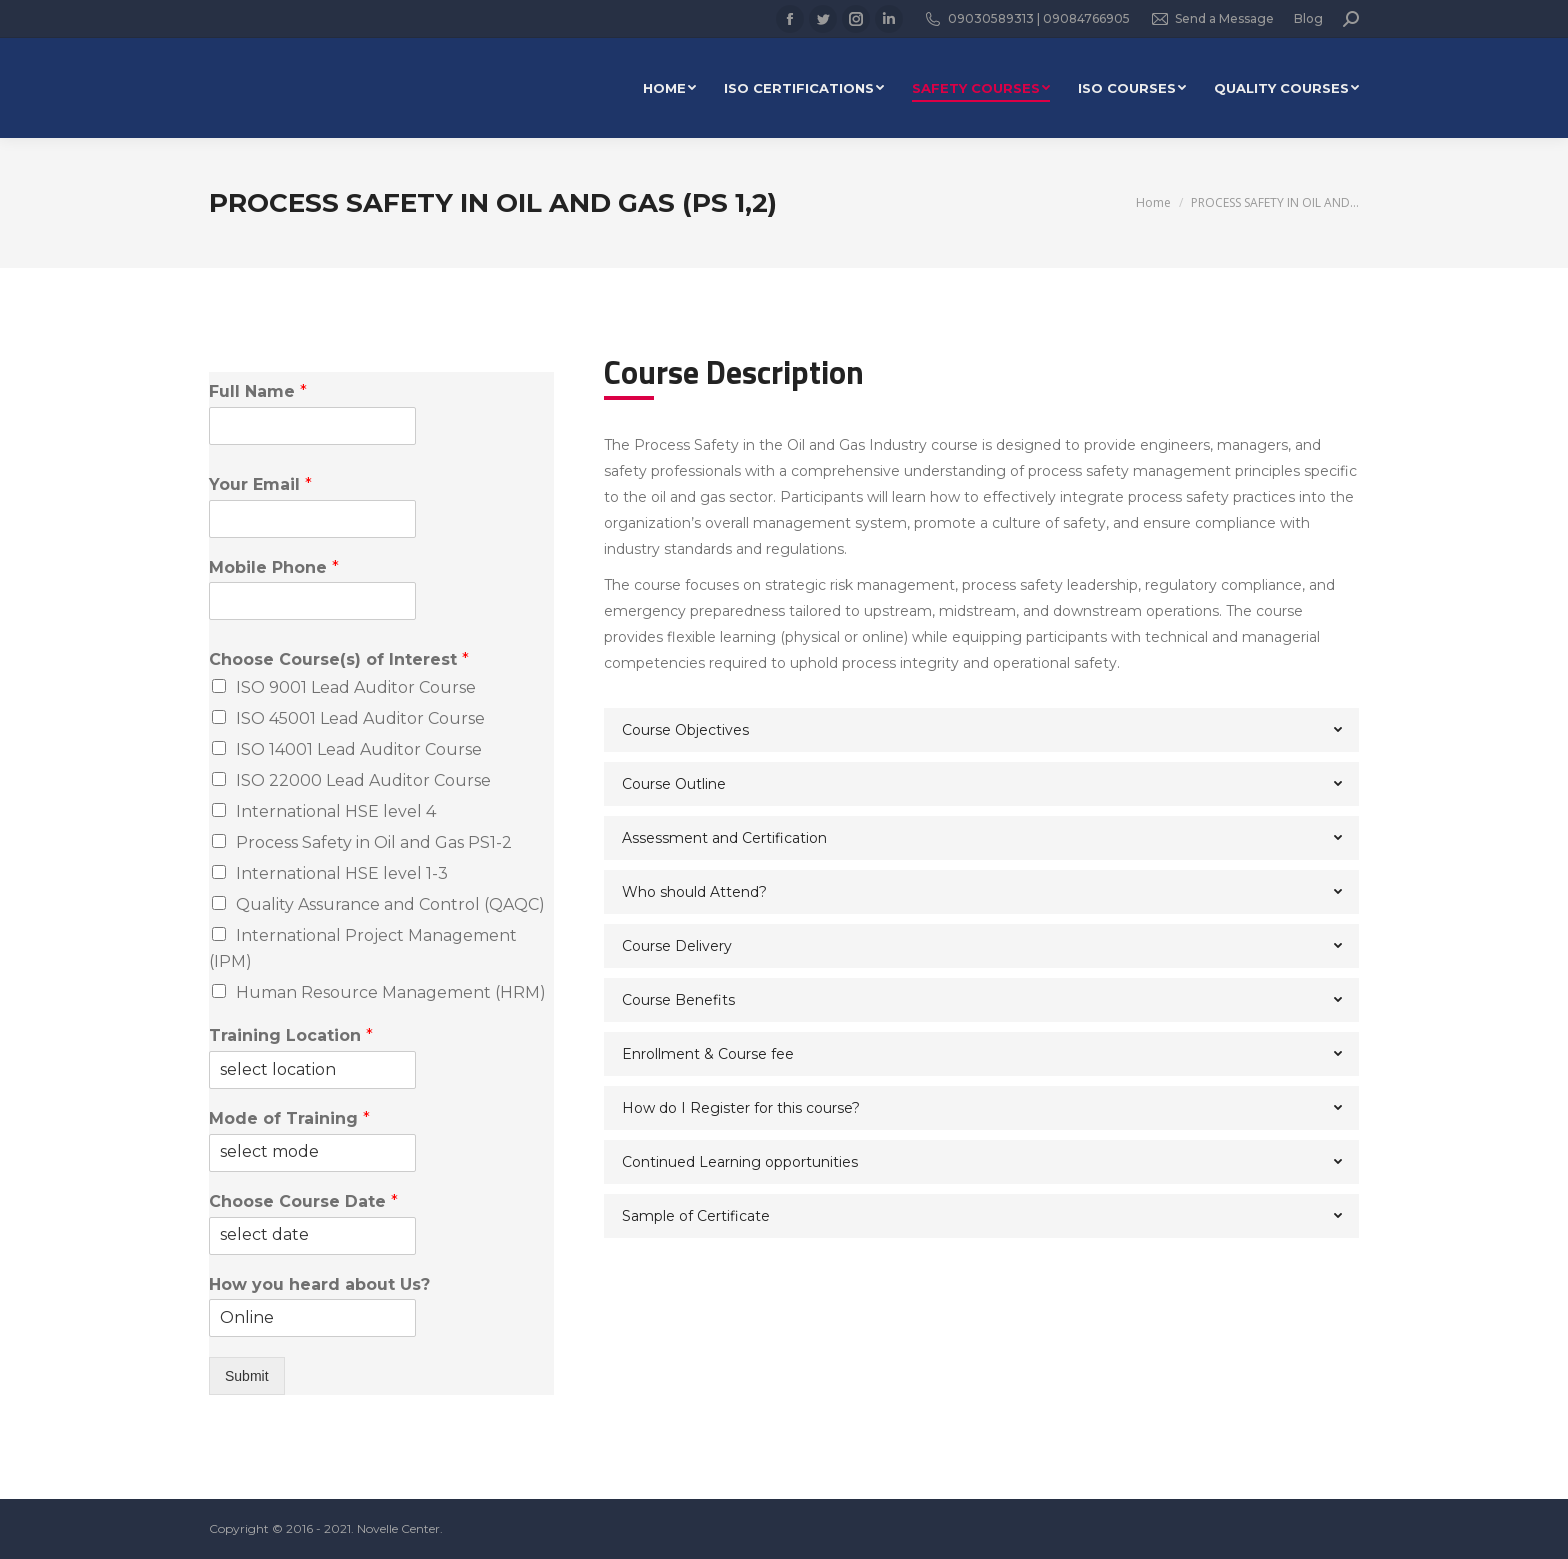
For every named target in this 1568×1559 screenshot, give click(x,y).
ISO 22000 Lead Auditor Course (363, 780)
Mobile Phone (274, 567)
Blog (1308, 18)
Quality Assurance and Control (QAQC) (390, 904)
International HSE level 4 (336, 811)
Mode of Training (289, 1118)
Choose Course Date (303, 1201)
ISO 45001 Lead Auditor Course (360, 718)
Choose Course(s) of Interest (339, 659)
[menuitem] (669, 88)
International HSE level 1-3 (342, 873)
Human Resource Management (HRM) (391, 992)
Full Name (258, 391)
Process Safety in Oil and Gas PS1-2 (374, 842)
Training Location (291, 1035)
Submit (247, 1376)
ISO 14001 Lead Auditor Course (359, 749)
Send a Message (1212, 19)
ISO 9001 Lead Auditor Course (356, 687)
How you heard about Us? (319, 1284)
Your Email (260, 484)
